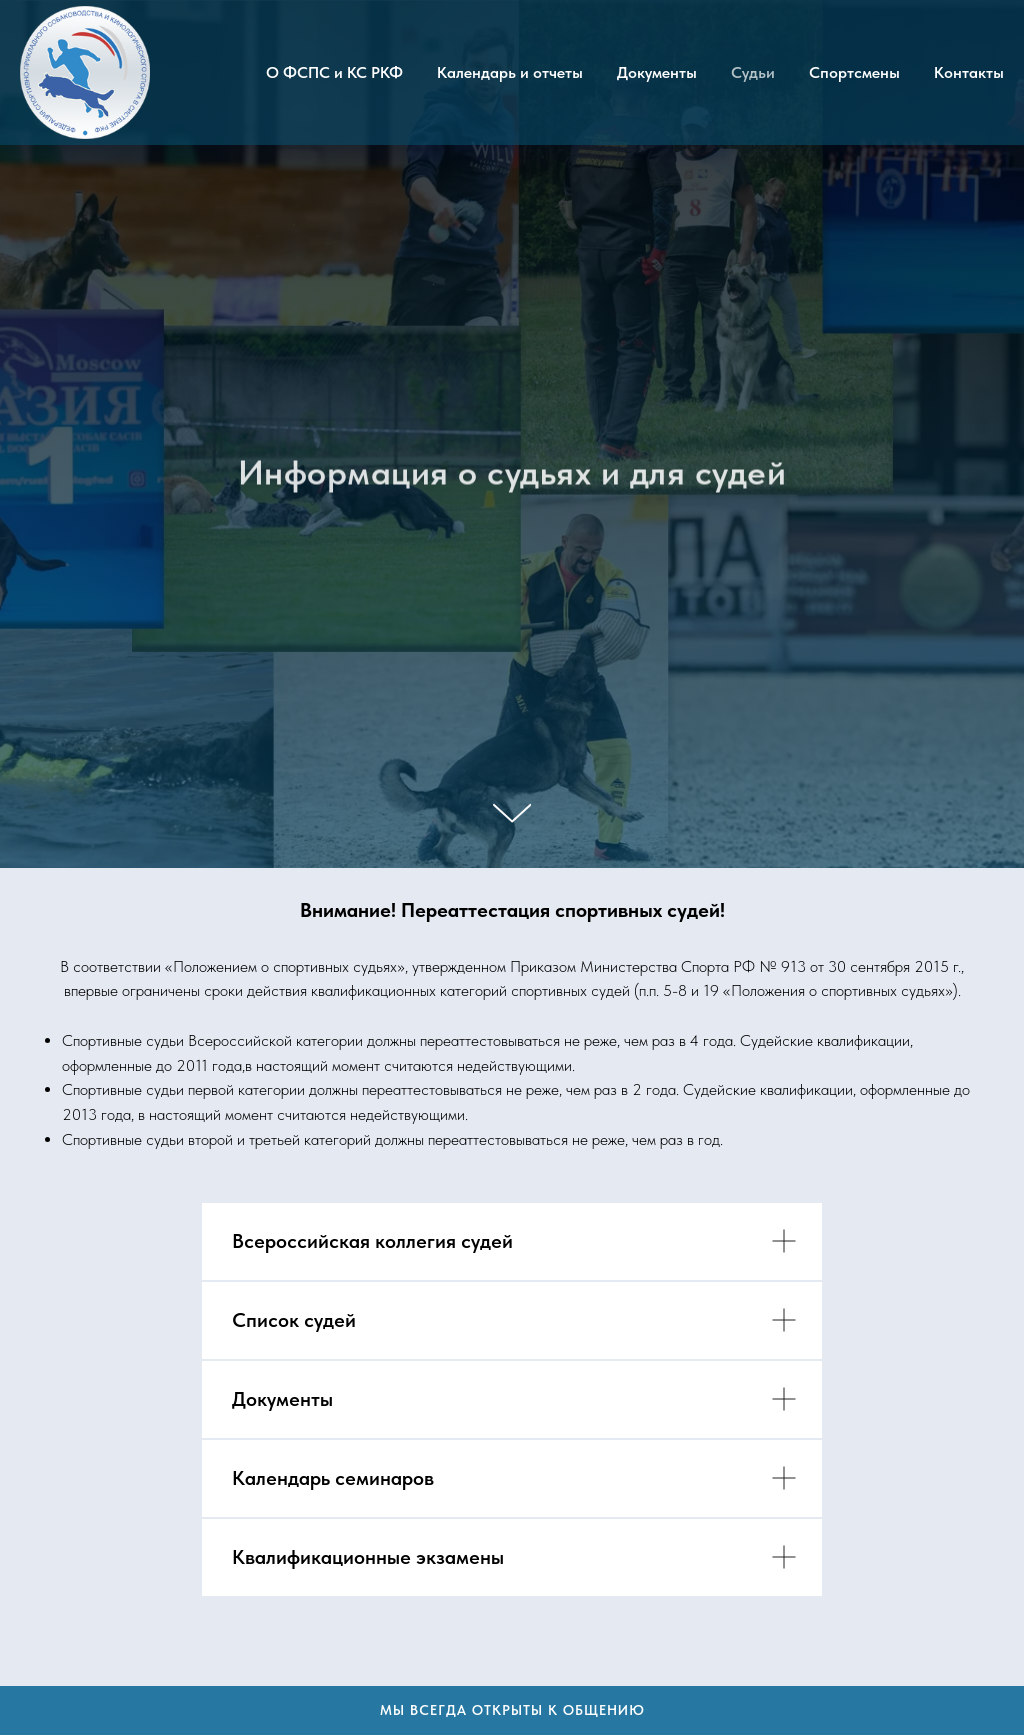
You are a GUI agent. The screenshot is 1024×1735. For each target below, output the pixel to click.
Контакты (969, 72)
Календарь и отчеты (510, 72)
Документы (657, 72)
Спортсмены (854, 72)
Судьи (753, 72)
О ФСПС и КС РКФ (334, 72)
